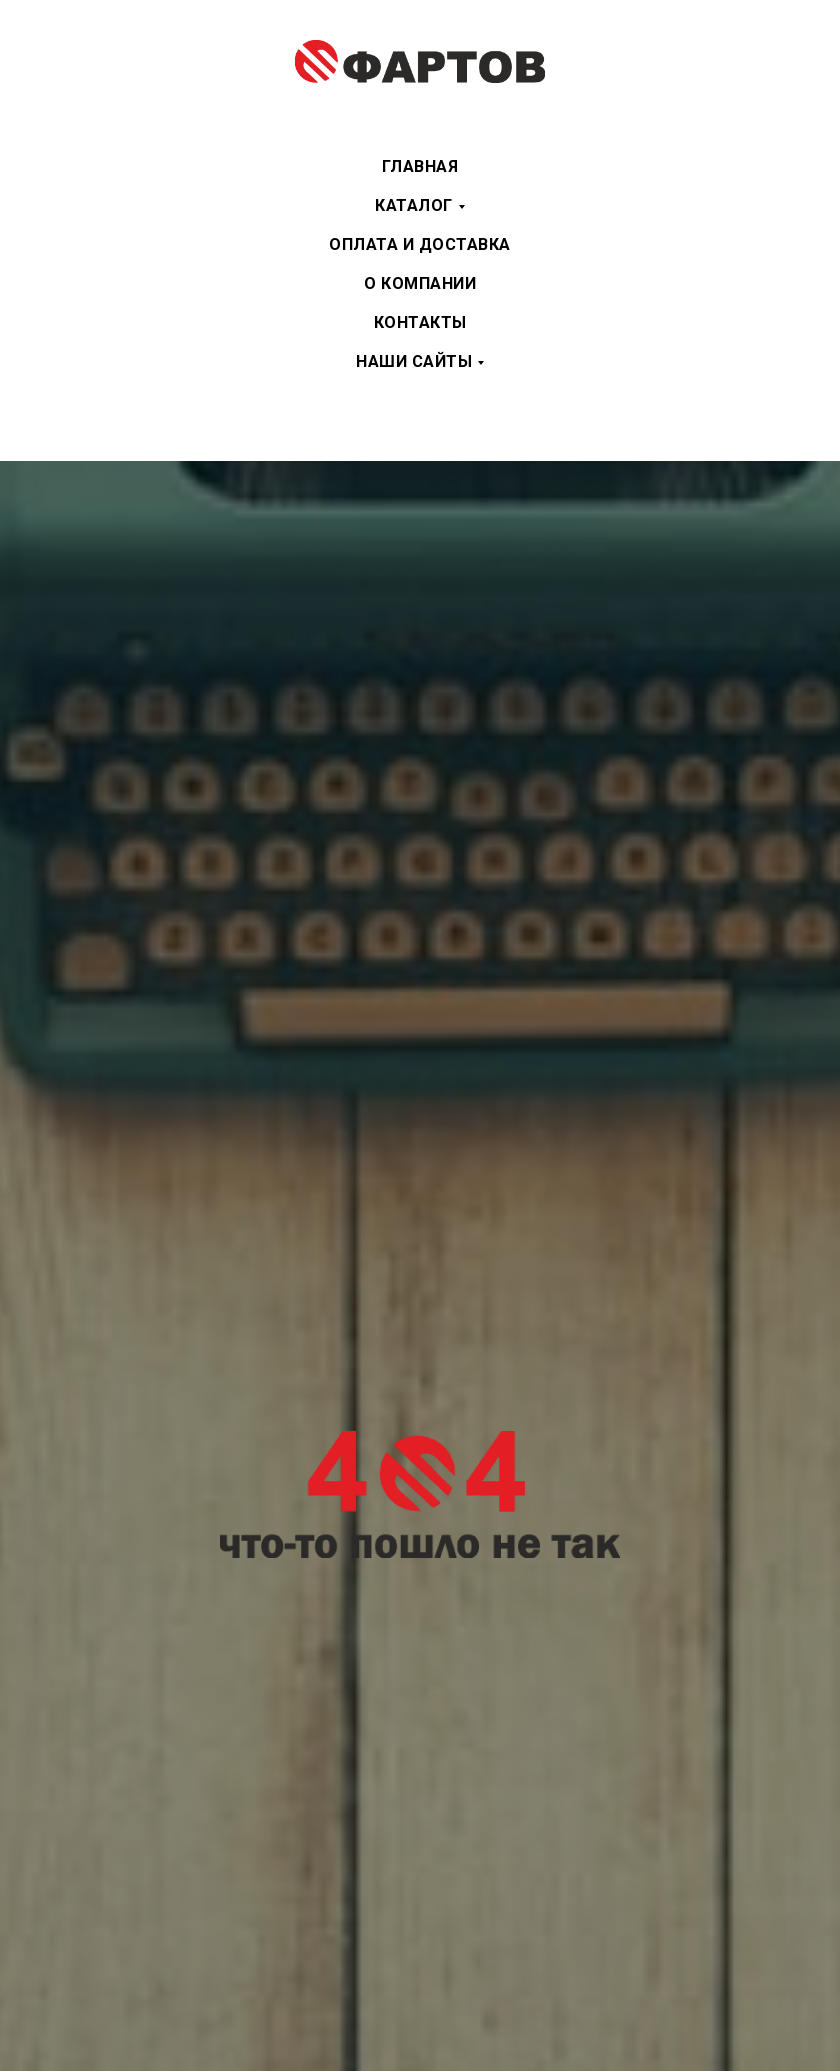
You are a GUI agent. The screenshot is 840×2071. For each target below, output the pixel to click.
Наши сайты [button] (414, 361)
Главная (420, 166)
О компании (420, 283)
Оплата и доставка (420, 244)
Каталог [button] (414, 205)
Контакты (420, 322)
